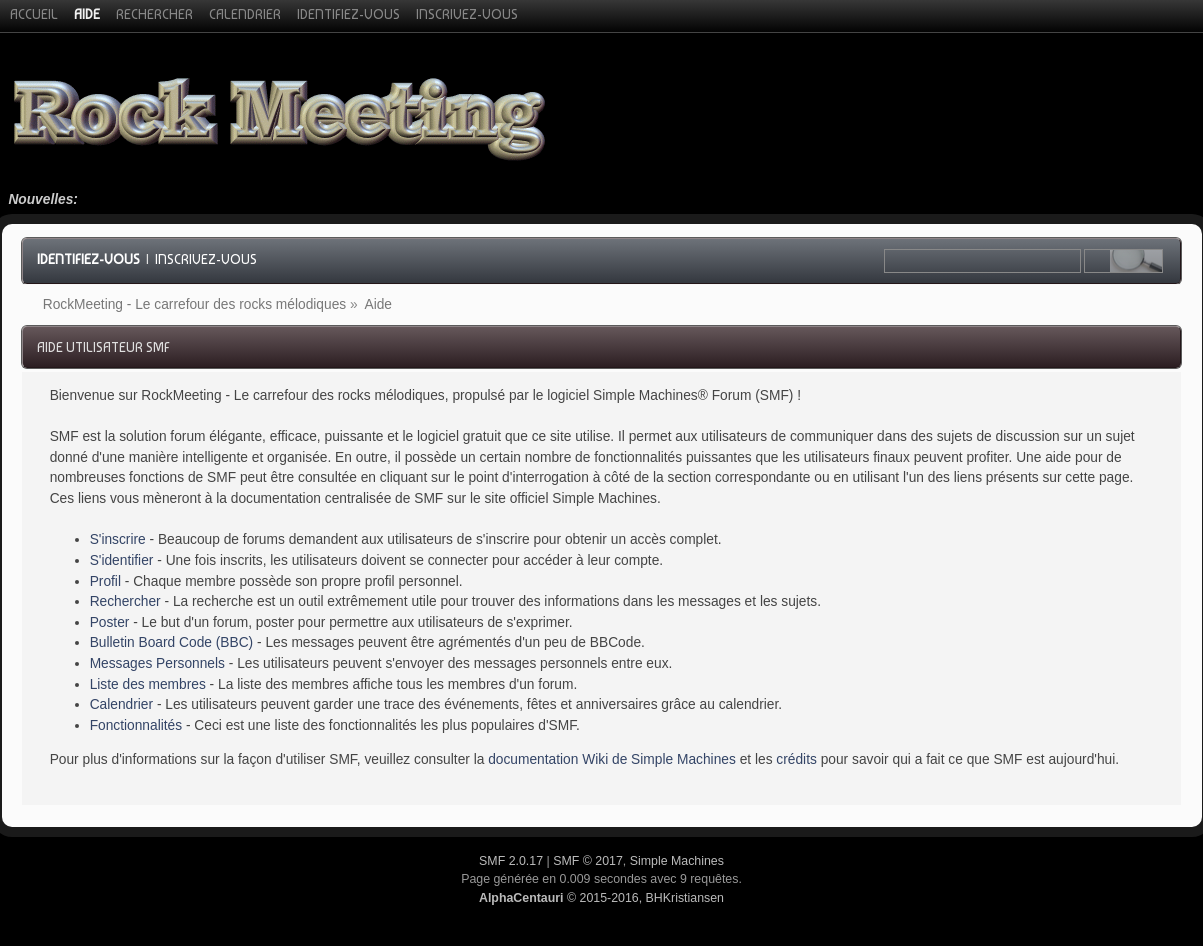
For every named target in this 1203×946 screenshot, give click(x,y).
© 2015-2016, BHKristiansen (601, 898)
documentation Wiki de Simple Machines (612, 759)
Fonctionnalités (136, 725)
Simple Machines (677, 861)
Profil (105, 581)
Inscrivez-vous (206, 259)
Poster (110, 622)
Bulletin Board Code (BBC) (172, 642)
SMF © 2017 (588, 861)
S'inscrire (118, 539)
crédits (796, 759)
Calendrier (121, 704)
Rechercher (125, 601)
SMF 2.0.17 (511, 861)
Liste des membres (148, 684)
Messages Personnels (157, 663)
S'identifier (122, 560)
